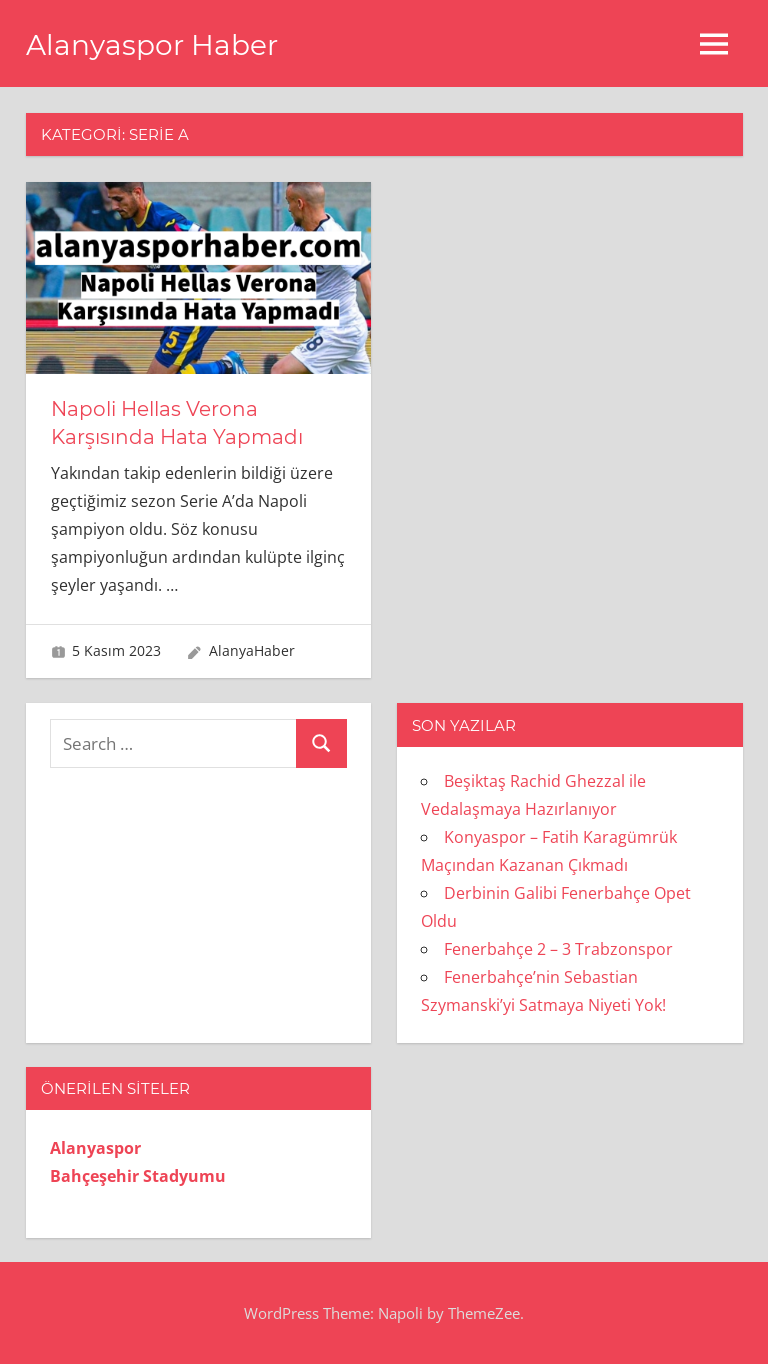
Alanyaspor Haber (152, 45)
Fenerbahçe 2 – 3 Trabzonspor (558, 949)
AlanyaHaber (252, 650)
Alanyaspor (95, 1148)
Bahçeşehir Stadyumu (138, 1176)
